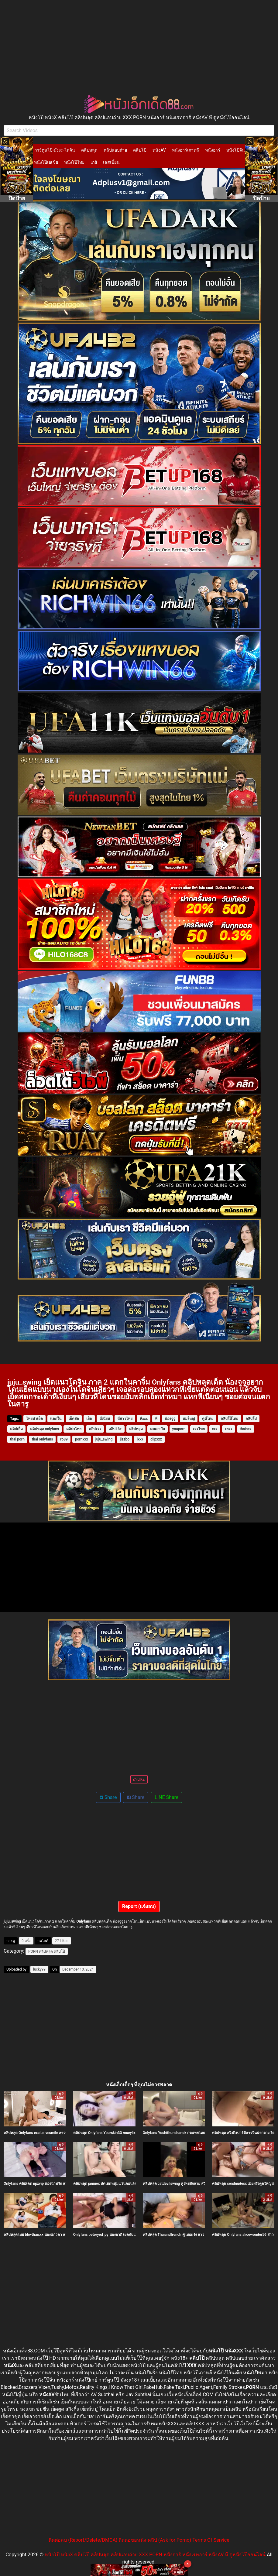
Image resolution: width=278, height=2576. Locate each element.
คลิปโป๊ (139, 150)
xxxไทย (199, 1429)
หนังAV (159, 150)
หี (156, 1418)
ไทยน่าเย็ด (34, 1418)
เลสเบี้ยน (111, 162)
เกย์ (94, 162)
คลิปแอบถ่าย (115, 150)
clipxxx (156, 1439)
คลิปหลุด (89, 150)
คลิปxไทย (73, 1429)
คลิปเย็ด (16, 1429)
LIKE (139, 1779)
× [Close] (188, 2563)
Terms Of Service (210, 2540)
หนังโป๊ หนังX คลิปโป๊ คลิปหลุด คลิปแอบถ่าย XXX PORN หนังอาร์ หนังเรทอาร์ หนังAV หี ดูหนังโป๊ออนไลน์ (155, 2554)
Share (108, 1797)
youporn (179, 1429)
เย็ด (89, 1418)
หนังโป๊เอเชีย (46, 162)
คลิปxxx (95, 1429)
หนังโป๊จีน (235, 150)
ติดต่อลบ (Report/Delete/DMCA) (83, 2540)
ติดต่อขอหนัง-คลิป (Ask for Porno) (154, 2540)
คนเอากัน (157, 1429)
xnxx (228, 1429)
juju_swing (104, 1439)
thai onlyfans (42, 1439)
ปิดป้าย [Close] (17, 198)
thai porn (17, 1439)
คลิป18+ (115, 1429)
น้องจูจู (170, 1418)
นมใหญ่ (189, 1418)
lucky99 (39, 1969)
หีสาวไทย (124, 1418)
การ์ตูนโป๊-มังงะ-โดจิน (54, 150)
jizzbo (124, 1439)
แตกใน (55, 1418)
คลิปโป (251, 1418)
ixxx (140, 1439)
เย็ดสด (74, 1418)
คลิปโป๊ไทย (229, 1418)
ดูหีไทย (207, 1418)
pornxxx (81, 1439)
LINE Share (166, 1797)
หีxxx (144, 1418)
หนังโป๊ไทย (74, 162)
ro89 (64, 1439)
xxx (215, 1429)
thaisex (246, 1429)
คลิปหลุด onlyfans (44, 1429)
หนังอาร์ (212, 150)
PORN (33, 1951)
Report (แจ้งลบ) (139, 1906)
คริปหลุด (136, 1429)
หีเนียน (104, 1418)
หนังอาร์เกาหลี (185, 150)
